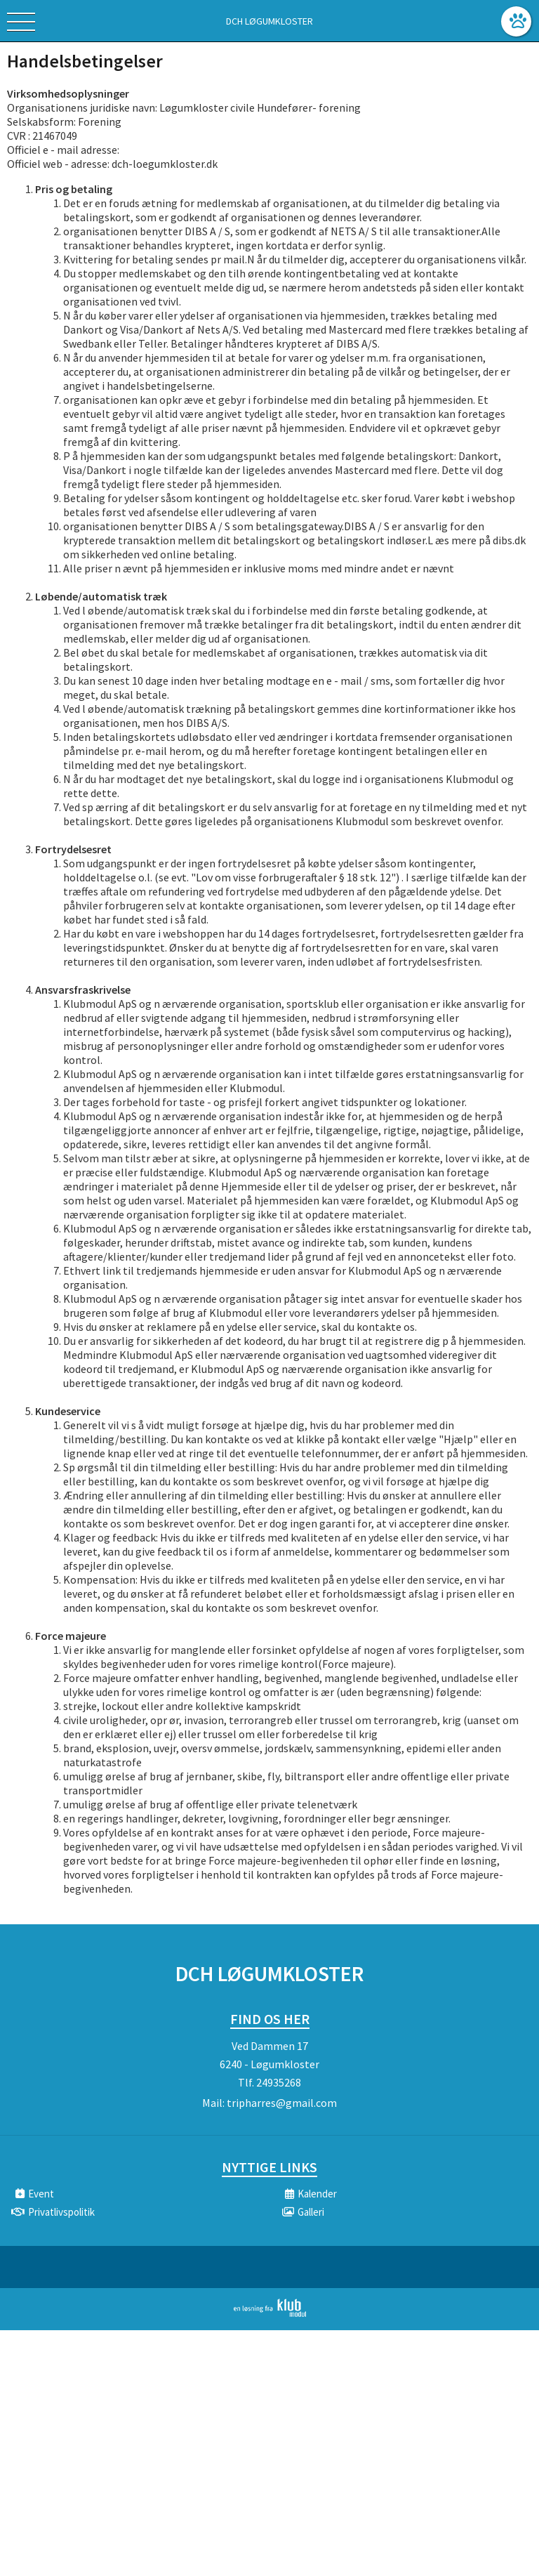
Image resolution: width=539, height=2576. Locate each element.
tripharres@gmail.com (282, 2103)
